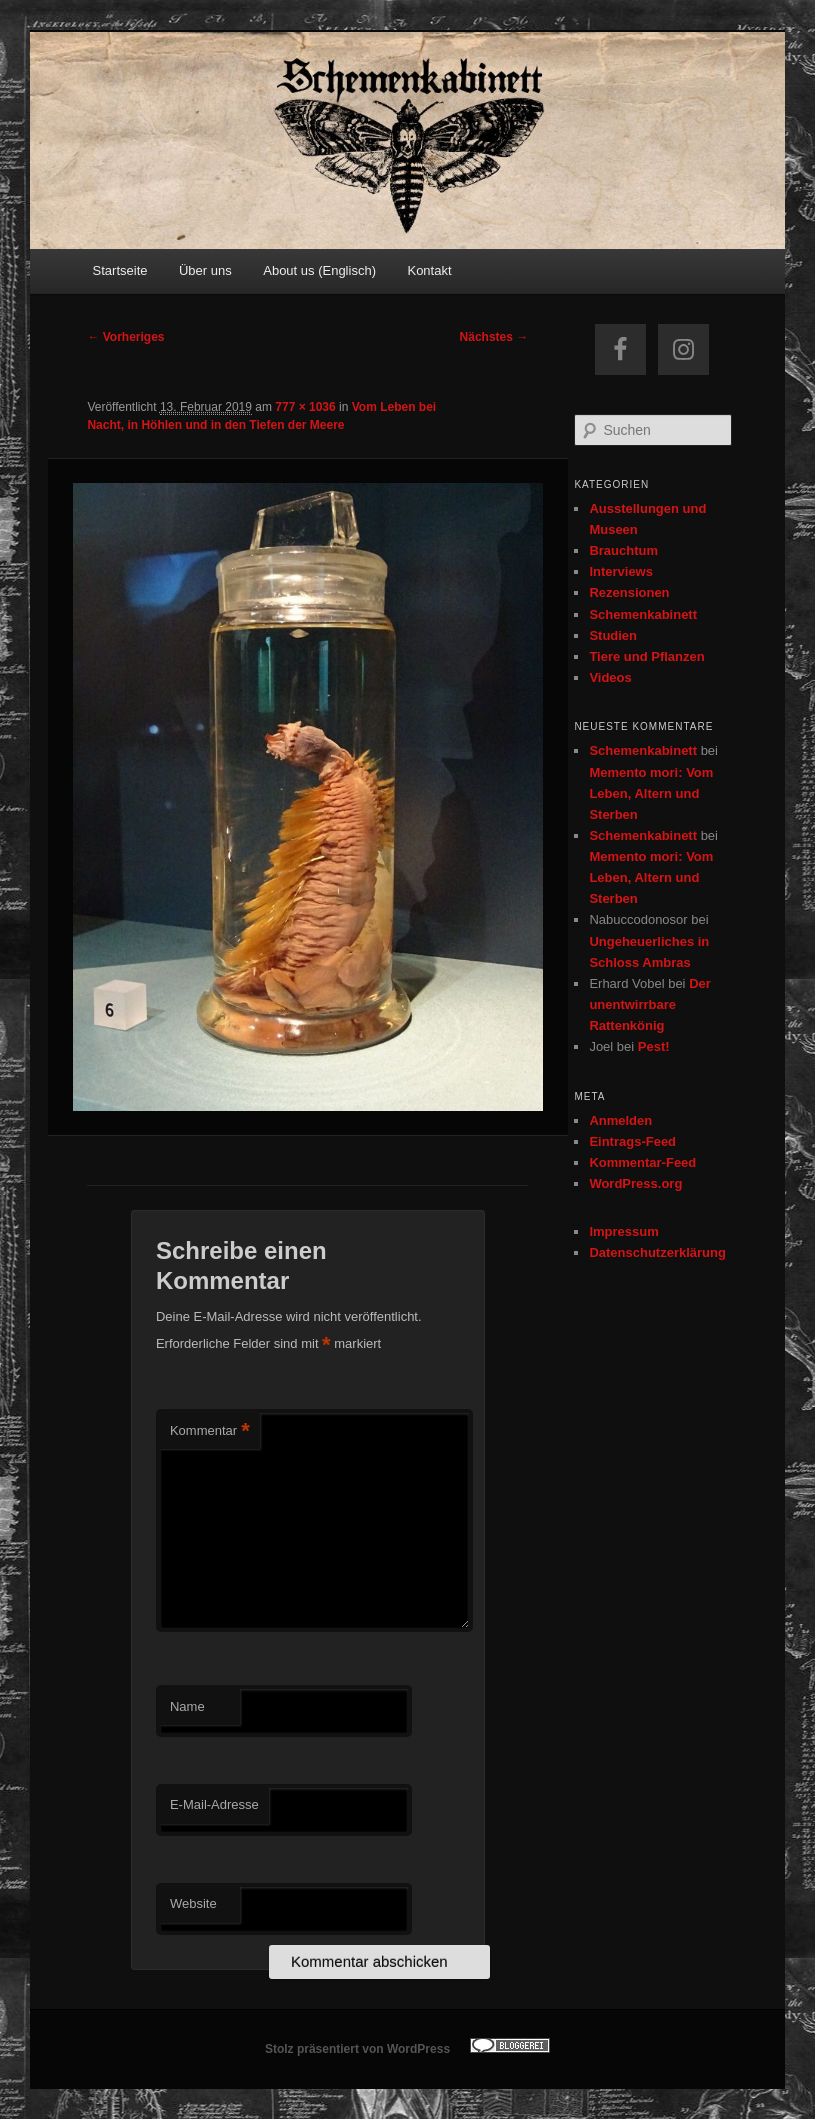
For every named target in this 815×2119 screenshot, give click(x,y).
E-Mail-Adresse (214, 1804)
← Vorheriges (125, 337)
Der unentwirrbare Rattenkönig (649, 1004)
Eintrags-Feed (632, 1141)
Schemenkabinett (643, 614)
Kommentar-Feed (642, 1162)
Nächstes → (494, 337)
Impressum (623, 1231)
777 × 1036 (305, 407)
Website (193, 1903)
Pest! (654, 1046)
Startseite (120, 270)
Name (187, 1706)
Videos (610, 677)
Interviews (621, 571)
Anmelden (620, 1120)
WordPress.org (635, 1183)
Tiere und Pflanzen (646, 656)
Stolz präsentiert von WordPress (357, 2049)
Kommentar (210, 1431)
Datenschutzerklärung (657, 1252)
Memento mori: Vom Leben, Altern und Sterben (651, 793)
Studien (613, 635)
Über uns (205, 270)
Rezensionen (629, 592)
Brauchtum (623, 550)
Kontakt (429, 270)
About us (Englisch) (319, 270)
